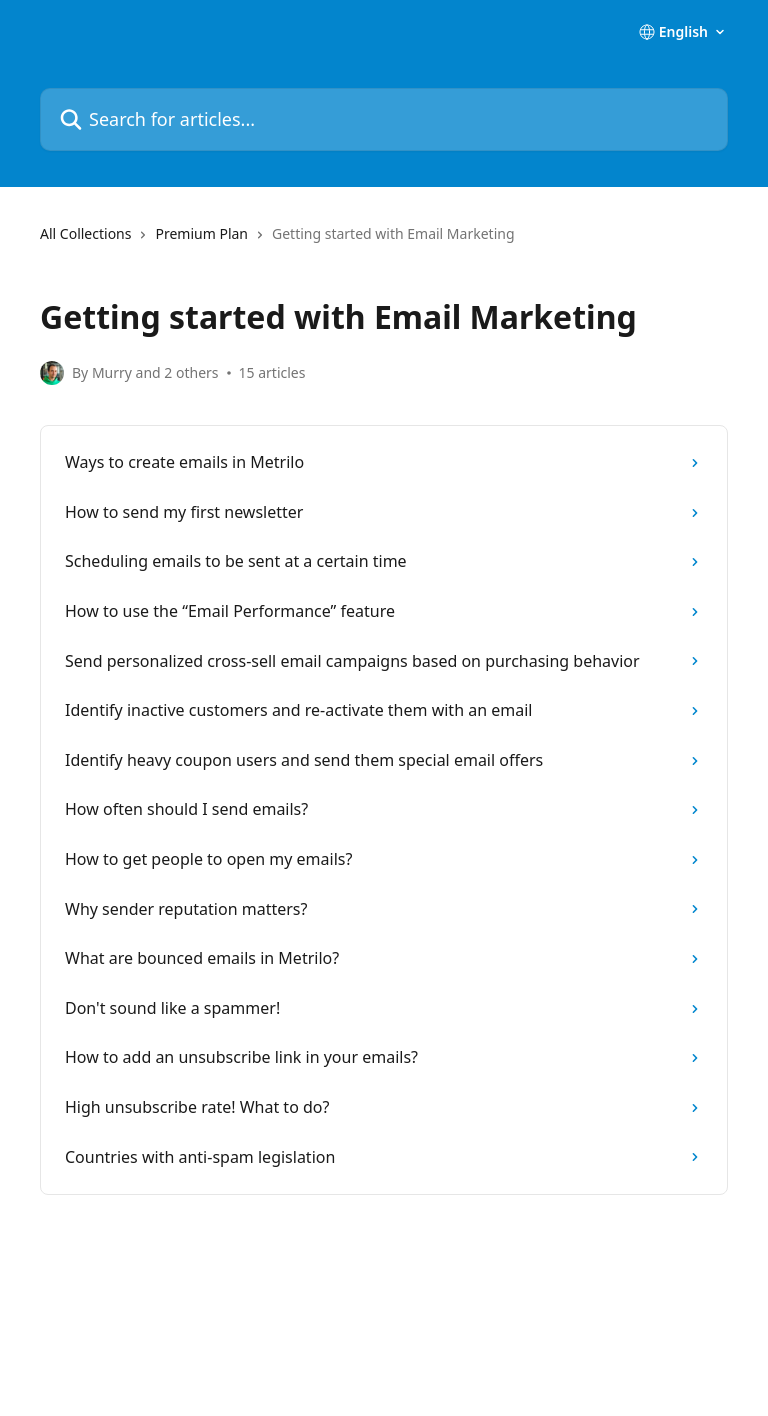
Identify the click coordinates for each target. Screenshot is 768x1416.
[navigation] (384, 242)
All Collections (85, 233)
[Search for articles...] (384, 119)
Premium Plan (201, 233)
